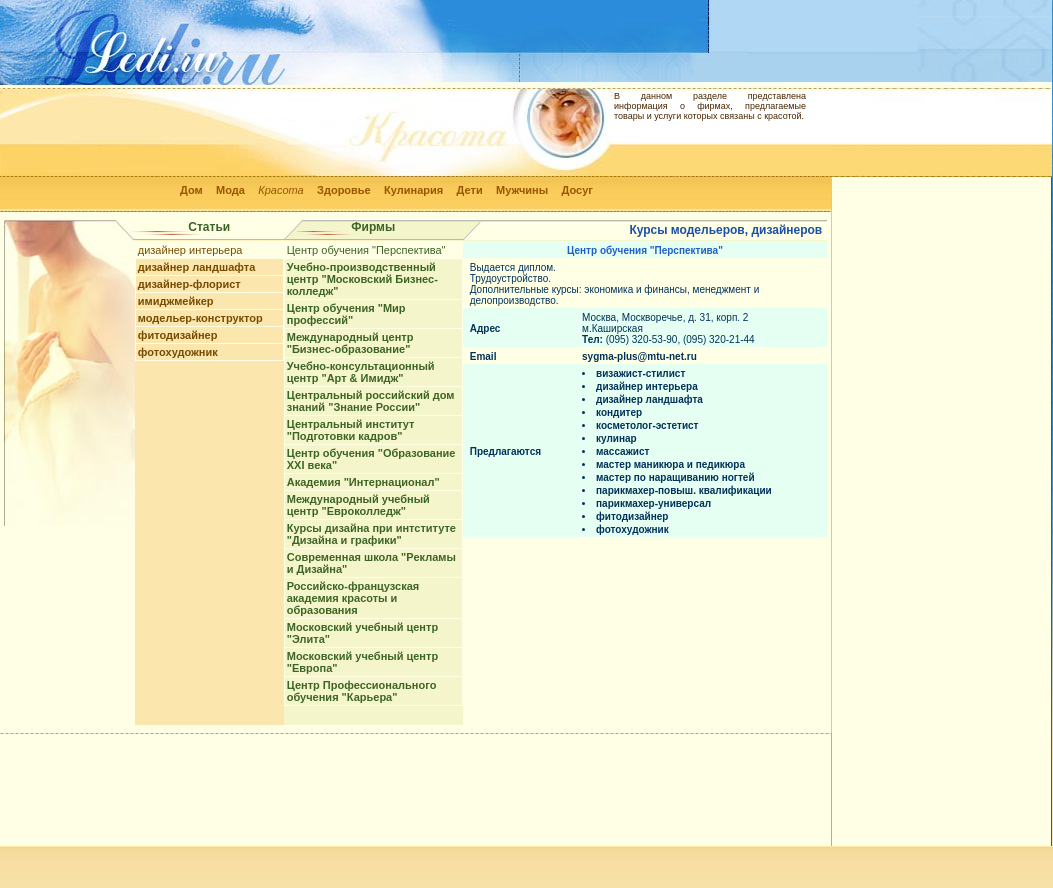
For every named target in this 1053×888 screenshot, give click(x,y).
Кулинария (413, 190)
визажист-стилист (640, 373)
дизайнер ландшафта (197, 267)
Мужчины (522, 190)
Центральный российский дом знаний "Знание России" (371, 401)
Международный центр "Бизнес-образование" (350, 343)
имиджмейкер (176, 301)
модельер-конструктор (200, 318)
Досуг (576, 190)
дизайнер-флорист (189, 284)
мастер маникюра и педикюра (670, 464)
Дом (191, 190)
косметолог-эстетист (647, 425)
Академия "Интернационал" (363, 482)
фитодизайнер (178, 335)
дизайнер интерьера (190, 250)
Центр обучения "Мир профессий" (346, 314)
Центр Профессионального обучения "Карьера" (362, 691)
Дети (470, 190)
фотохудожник (178, 352)
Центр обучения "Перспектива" (366, 250)
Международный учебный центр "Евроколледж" (358, 505)
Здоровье (344, 190)
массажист (622, 451)
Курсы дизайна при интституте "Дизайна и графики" (371, 534)
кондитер (619, 412)
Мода (230, 190)
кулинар (616, 438)
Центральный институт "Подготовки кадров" (351, 430)
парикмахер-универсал (653, 503)
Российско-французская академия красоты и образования (353, 598)
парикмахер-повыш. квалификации (684, 490)
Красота (281, 190)
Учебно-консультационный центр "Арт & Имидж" (361, 372)
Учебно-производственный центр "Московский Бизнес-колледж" (362, 279)
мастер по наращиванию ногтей (675, 477)
